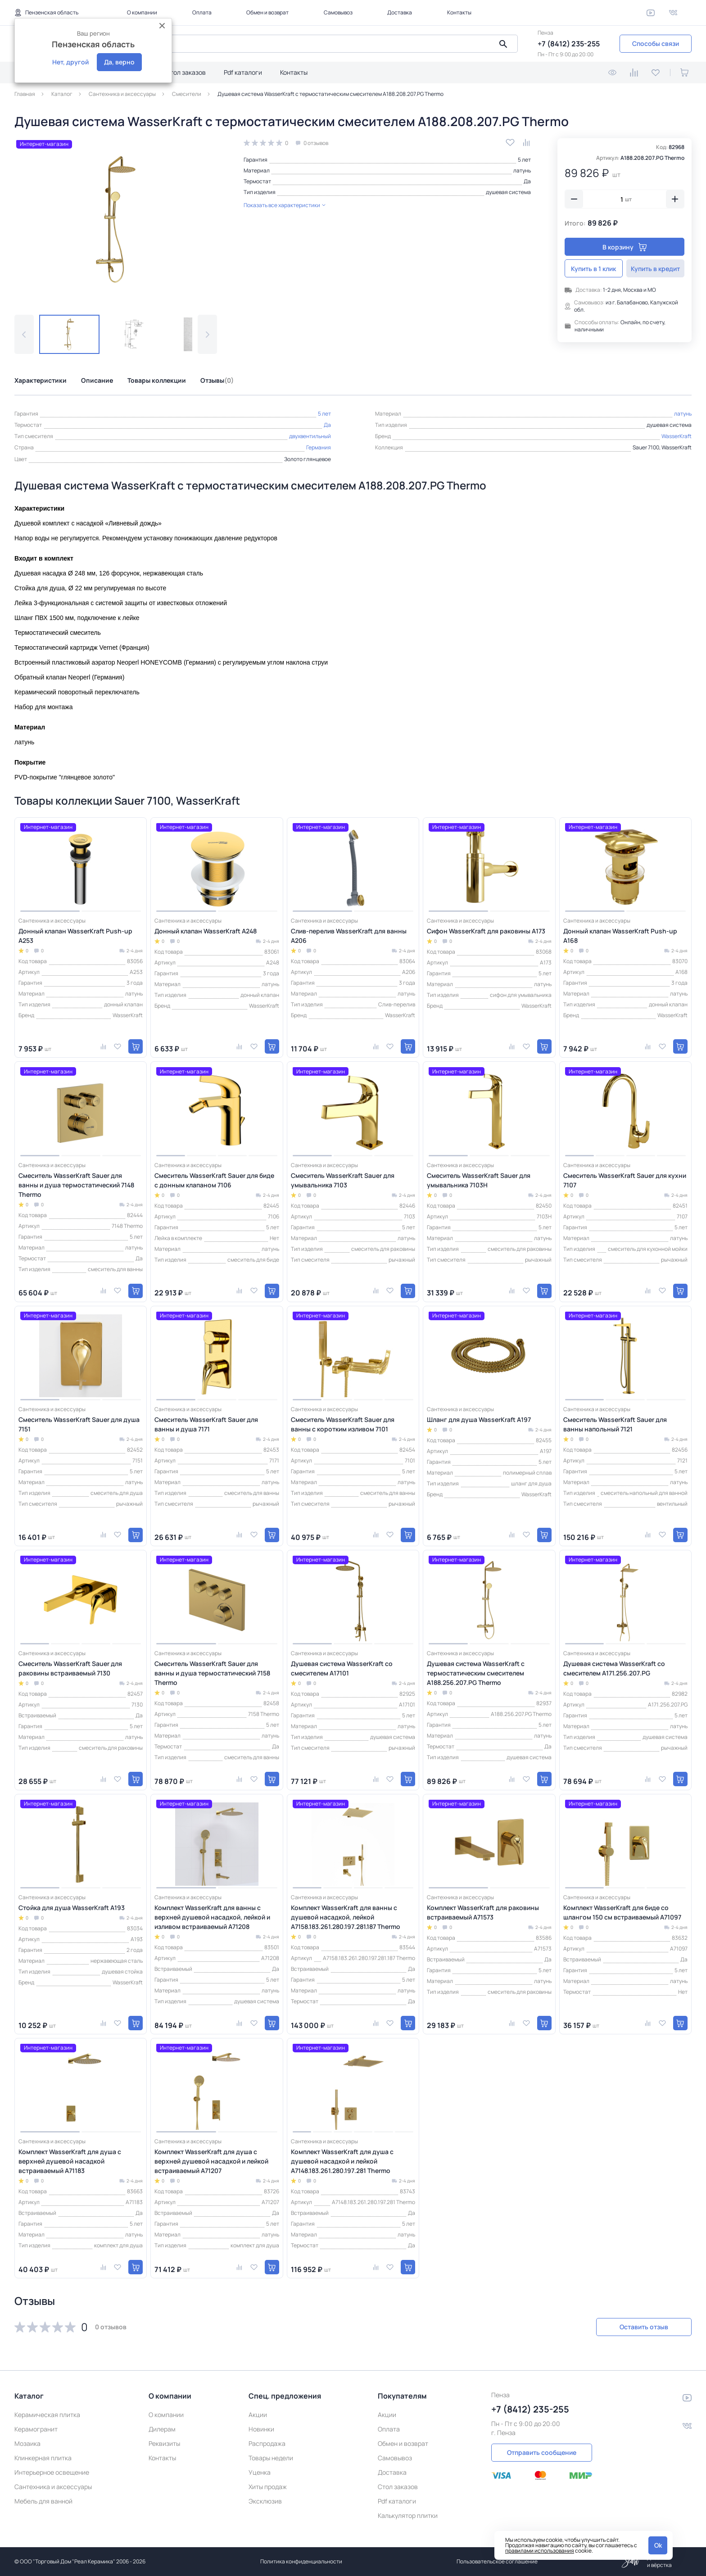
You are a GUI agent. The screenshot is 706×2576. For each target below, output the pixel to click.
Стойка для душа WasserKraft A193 (71, 1907)
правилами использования (539, 2550)
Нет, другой (70, 62)
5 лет (524, 159)
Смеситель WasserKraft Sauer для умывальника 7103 (342, 1180)
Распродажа (267, 2443)
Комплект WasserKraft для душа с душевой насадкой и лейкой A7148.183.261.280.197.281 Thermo (342, 2161)
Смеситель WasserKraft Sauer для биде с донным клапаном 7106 (214, 1180)
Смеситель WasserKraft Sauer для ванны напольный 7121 (615, 1424)
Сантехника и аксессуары (53, 2486)
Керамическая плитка (47, 2414)
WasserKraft (676, 436)
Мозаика (27, 2443)
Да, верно (119, 62)
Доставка (399, 12)
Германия (318, 447)
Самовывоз (338, 12)
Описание (97, 380)
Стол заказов (186, 72)
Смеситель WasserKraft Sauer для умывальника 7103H (478, 1180)
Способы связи (655, 43)
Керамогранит (36, 2429)
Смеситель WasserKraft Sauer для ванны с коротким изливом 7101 (342, 1424)
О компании (142, 12)
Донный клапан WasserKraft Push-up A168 (620, 936)
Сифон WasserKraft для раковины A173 (486, 931)
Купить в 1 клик (593, 268)
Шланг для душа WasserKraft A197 (479, 1419)
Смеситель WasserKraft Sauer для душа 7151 (79, 1424)
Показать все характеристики (285, 205)
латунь (522, 170)
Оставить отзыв (644, 2326)
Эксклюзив (265, 2501)
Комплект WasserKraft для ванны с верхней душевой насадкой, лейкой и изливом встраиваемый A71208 (212, 1917)
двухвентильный (310, 436)
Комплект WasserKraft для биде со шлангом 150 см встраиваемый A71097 (622, 1912)
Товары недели (271, 2458)
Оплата (202, 12)
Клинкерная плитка (43, 2458)
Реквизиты (164, 2443)
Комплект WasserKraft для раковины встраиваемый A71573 (483, 1912)
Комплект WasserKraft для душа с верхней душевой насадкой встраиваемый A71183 (69, 2161)
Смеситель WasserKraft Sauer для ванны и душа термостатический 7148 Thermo (76, 1185)
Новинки (261, 2429)
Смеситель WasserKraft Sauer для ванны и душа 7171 (206, 1424)
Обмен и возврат (267, 12)
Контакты (459, 12)
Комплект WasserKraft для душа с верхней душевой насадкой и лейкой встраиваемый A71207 (211, 2161)
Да (527, 181)
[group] (115, 219)
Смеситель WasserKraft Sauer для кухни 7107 (624, 1180)
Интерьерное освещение (51, 2472)
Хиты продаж (268, 2486)
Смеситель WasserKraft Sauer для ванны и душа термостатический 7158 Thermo (212, 1673)
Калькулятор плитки (408, 2515)
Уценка (260, 2472)
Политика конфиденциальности (301, 2561)
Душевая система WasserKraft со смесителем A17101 (342, 1668)
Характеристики (40, 380)
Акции (258, 2414)
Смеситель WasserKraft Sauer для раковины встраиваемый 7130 (70, 1668)
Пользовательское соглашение (497, 2561)
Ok (658, 2545)
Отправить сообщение (541, 2452)
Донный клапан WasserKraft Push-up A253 (75, 936)
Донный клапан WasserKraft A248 (205, 931)
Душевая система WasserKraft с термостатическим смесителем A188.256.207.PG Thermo (476, 1673)
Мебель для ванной (43, 2501)
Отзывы (217, 380)
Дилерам (162, 2429)
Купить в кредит (655, 268)
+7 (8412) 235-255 (569, 44)
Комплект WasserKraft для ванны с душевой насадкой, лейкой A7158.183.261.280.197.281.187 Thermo (345, 1917)
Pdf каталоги (243, 72)
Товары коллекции (156, 380)
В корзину (624, 247)
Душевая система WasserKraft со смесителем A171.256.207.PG (614, 1668)
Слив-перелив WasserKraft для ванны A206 (349, 936)
